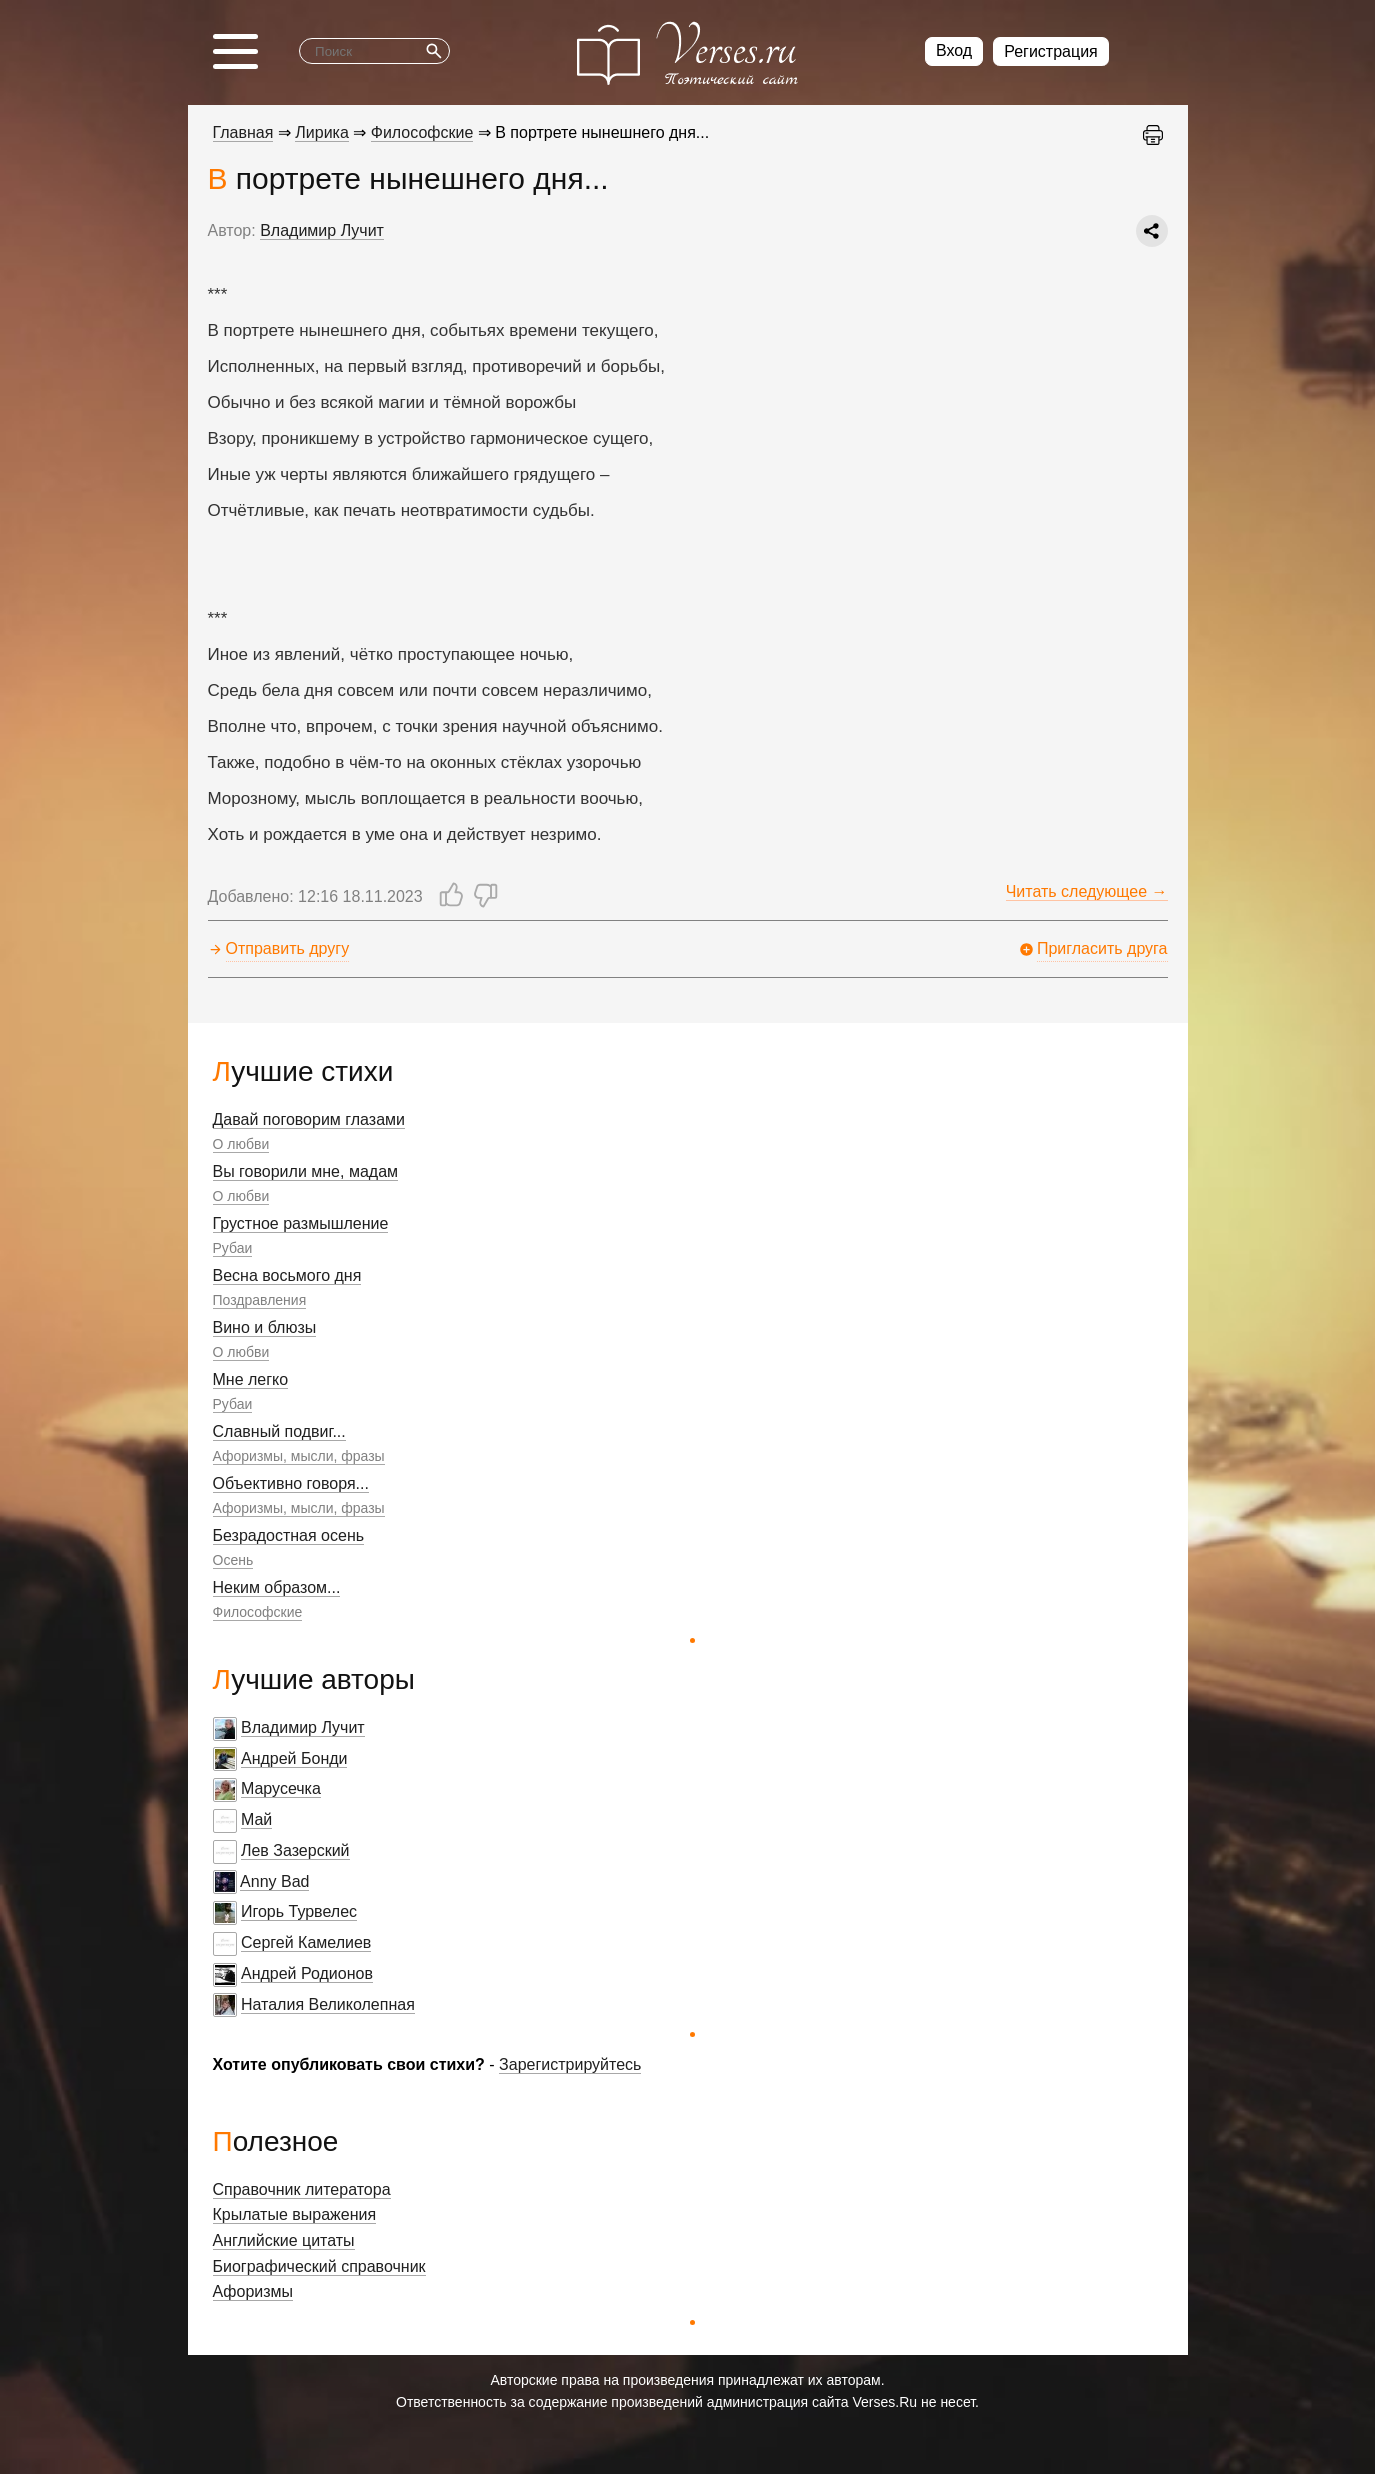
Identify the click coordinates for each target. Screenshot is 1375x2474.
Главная (243, 132)
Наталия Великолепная (328, 2004)
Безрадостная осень (289, 1535)
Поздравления (260, 1300)
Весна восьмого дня (287, 1275)
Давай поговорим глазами (309, 1119)
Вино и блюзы (265, 1327)
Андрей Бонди (294, 1758)
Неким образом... (277, 1587)
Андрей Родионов (307, 1973)
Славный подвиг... (279, 1431)
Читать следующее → (1087, 891)
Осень (233, 1560)
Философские (258, 1612)
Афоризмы (253, 2291)
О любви (241, 1144)
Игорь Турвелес (299, 1911)
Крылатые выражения (295, 2214)
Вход (954, 50)
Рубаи (233, 1248)
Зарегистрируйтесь (570, 2064)
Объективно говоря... (291, 1483)
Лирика (322, 132)
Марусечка (281, 1788)
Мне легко (251, 1379)
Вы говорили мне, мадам (306, 1171)
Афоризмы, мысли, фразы (299, 1456)
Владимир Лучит (303, 1727)
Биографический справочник (319, 2266)
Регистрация (1051, 51)
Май (256, 1819)
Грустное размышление (301, 1223)
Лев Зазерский (295, 1850)
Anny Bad (274, 1881)
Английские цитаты (284, 2240)
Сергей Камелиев (306, 1942)
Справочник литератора (302, 2189)
